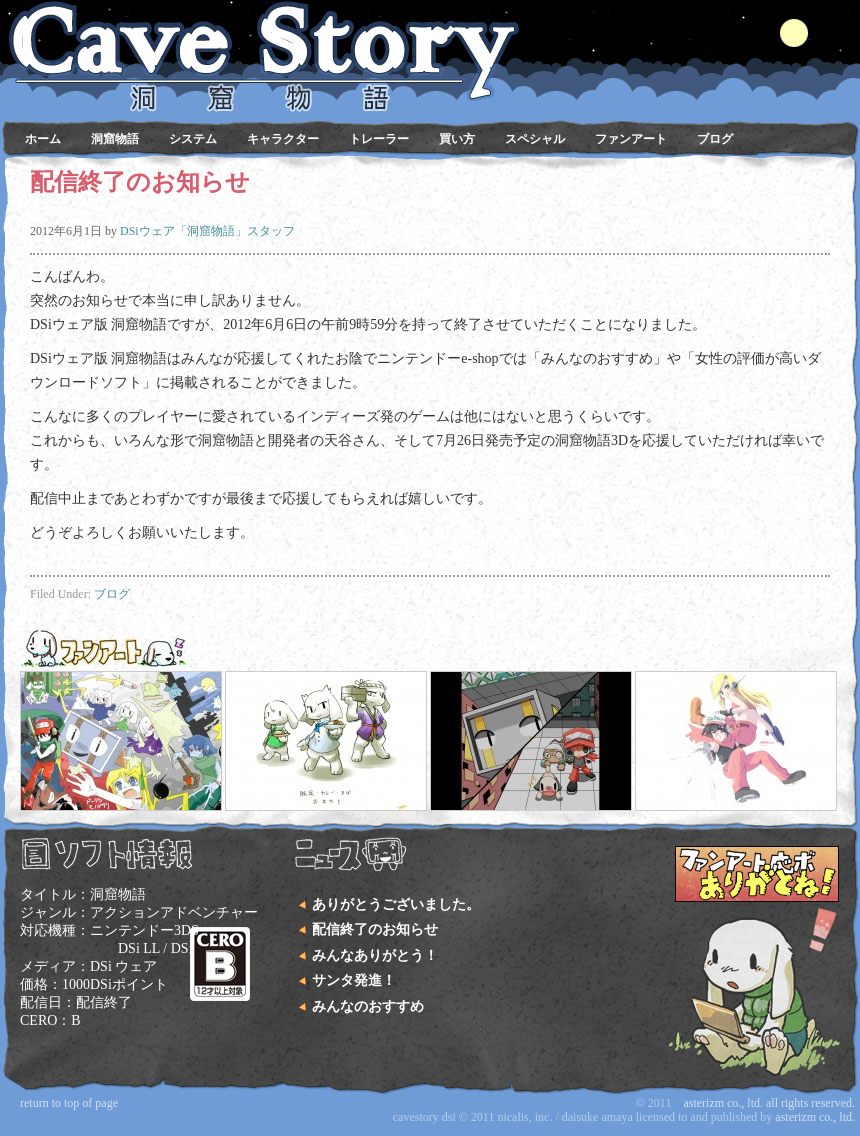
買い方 (457, 139)
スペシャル (535, 139)
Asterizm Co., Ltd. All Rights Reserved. (769, 1103)
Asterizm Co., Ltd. (815, 1117)
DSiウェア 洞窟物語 (425, 40)
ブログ (715, 139)
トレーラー (379, 139)
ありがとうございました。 (396, 904)
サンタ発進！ (354, 980)
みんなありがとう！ (375, 955)
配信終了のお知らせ (375, 929)
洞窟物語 (115, 139)
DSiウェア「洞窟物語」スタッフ (207, 231)
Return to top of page (69, 1103)
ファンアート (631, 139)
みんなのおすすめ (368, 1006)
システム (193, 139)
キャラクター (283, 139)
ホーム (43, 139)
